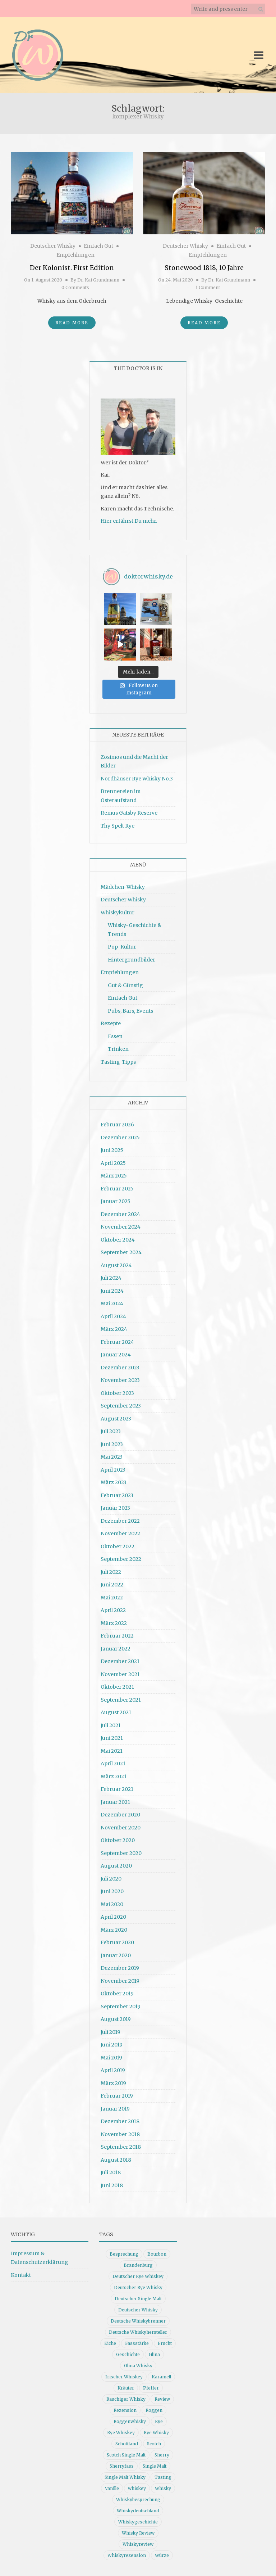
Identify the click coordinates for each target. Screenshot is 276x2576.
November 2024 (121, 1227)
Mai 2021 (112, 1751)
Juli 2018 (111, 2172)
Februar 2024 (117, 1342)
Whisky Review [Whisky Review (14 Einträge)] (138, 2533)
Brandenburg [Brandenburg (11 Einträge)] (138, 2265)
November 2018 (120, 2134)
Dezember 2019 (120, 1968)
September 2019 (121, 2006)
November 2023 (120, 1380)
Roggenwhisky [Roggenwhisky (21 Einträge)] (130, 2421)
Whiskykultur (117, 912)
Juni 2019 (112, 2044)
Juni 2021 (112, 1738)
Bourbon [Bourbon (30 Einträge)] (156, 2254)
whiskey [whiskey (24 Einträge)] (137, 2488)
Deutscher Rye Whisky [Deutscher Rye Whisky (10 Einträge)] (138, 2287)
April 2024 (113, 1316)
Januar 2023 (115, 1508)
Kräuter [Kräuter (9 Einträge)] (126, 2388)
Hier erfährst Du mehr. (129, 521)
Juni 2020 (112, 1891)
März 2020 (114, 1930)
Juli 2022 (111, 1572)
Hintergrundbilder (131, 959)
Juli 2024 (111, 1278)
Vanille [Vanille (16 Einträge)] (112, 2488)
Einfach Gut (98, 246)
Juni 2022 (112, 1584)
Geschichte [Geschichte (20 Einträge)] (128, 2354)
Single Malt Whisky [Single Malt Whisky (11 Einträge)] (125, 2477)
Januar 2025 (115, 1201)
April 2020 (113, 1917)
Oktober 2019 (117, 1993)
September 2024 (121, 1252)
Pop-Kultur (122, 947)
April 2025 (113, 1163)
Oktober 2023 (117, 1393)
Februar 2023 (117, 1495)
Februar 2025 (117, 1188)
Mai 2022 (112, 1597)
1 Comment (208, 287)
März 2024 (114, 1329)
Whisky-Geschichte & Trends (134, 929)
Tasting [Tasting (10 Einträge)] (163, 2477)
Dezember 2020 (120, 1814)
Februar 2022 (117, 1635)
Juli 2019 (110, 2032)
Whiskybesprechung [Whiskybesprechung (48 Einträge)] (138, 2499)
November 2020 (121, 1827)
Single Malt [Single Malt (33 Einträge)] (154, 2466)
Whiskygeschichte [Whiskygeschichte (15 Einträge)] (138, 2522)
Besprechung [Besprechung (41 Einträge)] (124, 2254)
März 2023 (113, 1482)
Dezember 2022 (120, 1521)
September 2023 (121, 1405)
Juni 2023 (112, 1444)
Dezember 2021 (120, 1661)
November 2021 (120, 1674)
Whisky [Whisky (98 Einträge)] (163, 2488)
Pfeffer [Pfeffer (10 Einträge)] (151, 2388)
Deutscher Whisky (52, 246)
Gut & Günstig (125, 985)
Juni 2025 (112, 1150)
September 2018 (121, 2147)
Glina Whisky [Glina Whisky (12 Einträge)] (138, 2365)
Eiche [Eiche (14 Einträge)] (110, 2343)
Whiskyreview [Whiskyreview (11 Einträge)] (138, 2544)
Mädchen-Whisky (123, 887)
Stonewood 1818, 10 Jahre (204, 268)
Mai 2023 (112, 1457)
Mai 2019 (111, 2057)
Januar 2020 (116, 1955)
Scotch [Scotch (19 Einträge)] (154, 2443)
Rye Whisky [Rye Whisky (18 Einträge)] (156, 2432)
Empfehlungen (75, 255)
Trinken (118, 1049)
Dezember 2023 (120, 1367)
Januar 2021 (115, 1802)
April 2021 (113, 1763)
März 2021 (113, 1776)
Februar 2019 (117, 2096)
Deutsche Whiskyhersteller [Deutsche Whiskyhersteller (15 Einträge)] (138, 2332)
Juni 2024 (112, 1291)
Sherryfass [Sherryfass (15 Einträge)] (122, 2466)
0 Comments (75, 287)
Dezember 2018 (120, 2121)
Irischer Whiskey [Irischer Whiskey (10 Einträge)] (124, 2376)
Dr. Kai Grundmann (98, 280)
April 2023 (113, 1470)
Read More (71, 322)
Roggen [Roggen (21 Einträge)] (154, 2410)
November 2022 (120, 1533)
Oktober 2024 (118, 1240)
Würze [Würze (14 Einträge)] (162, 2555)
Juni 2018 (112, 2185)
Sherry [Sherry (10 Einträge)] (162, 2455)
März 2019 (113, 2083)
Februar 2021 (117, 1789)
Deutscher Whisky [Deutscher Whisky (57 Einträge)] (138, 2309)
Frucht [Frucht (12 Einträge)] (165, 2343)
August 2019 (116, 2019)
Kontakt (21, 2275)
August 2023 (116, 1418)
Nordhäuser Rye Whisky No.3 (137, 778)
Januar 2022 (115, 1648)
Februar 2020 (117, 1942)
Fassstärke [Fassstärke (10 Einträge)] (137, 2343)
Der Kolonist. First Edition (72, 268)
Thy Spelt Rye (117, 826)
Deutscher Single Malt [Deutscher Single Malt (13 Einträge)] (138, 2298)
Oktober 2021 (117, 1687)
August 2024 (116, 1265)
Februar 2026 (117, 1124)
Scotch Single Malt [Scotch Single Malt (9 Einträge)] (126, 2455)
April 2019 (113, 2070)
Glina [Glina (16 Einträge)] (154, 2354)
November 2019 (120, 1981)
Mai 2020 (112, 1904)
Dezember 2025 (120, 1137)
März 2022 (114, 1623)
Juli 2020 (111, 1878)
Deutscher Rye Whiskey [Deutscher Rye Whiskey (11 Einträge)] (138, 2276)
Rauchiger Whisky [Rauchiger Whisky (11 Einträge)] (126, 2399)
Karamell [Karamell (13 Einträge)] (161, 2376)
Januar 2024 (116, 1354)
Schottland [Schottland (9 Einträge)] (126, 2443)
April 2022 (113, 1610)
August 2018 (116, 2160)
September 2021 (121, 1700)
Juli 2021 (111, 1725)
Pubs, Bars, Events (130, 1011)
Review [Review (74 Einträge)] (162, 2399)
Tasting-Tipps (118, 1062)
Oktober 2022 (117, 1546)
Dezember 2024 (120, 1214)
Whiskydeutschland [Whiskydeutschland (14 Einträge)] (138, 2510)
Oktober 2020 (118, 1840)
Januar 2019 (115, 2109)
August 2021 (116, 1712)
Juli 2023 (111, 1431)
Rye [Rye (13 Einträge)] (159, 2421)
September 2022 (121, 1559)
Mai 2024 (112, 1303)
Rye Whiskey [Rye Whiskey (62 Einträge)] (121, 2432)
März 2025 (114, 1175)
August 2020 (116, 1866)
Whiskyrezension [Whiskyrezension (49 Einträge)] (126, 2555)
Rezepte (111, 1023)
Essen (115, 1036)
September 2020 (121, 1853)
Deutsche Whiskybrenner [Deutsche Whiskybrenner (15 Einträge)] (138, 2321)
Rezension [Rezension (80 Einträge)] (125, 2410)
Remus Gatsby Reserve (129, 813)
